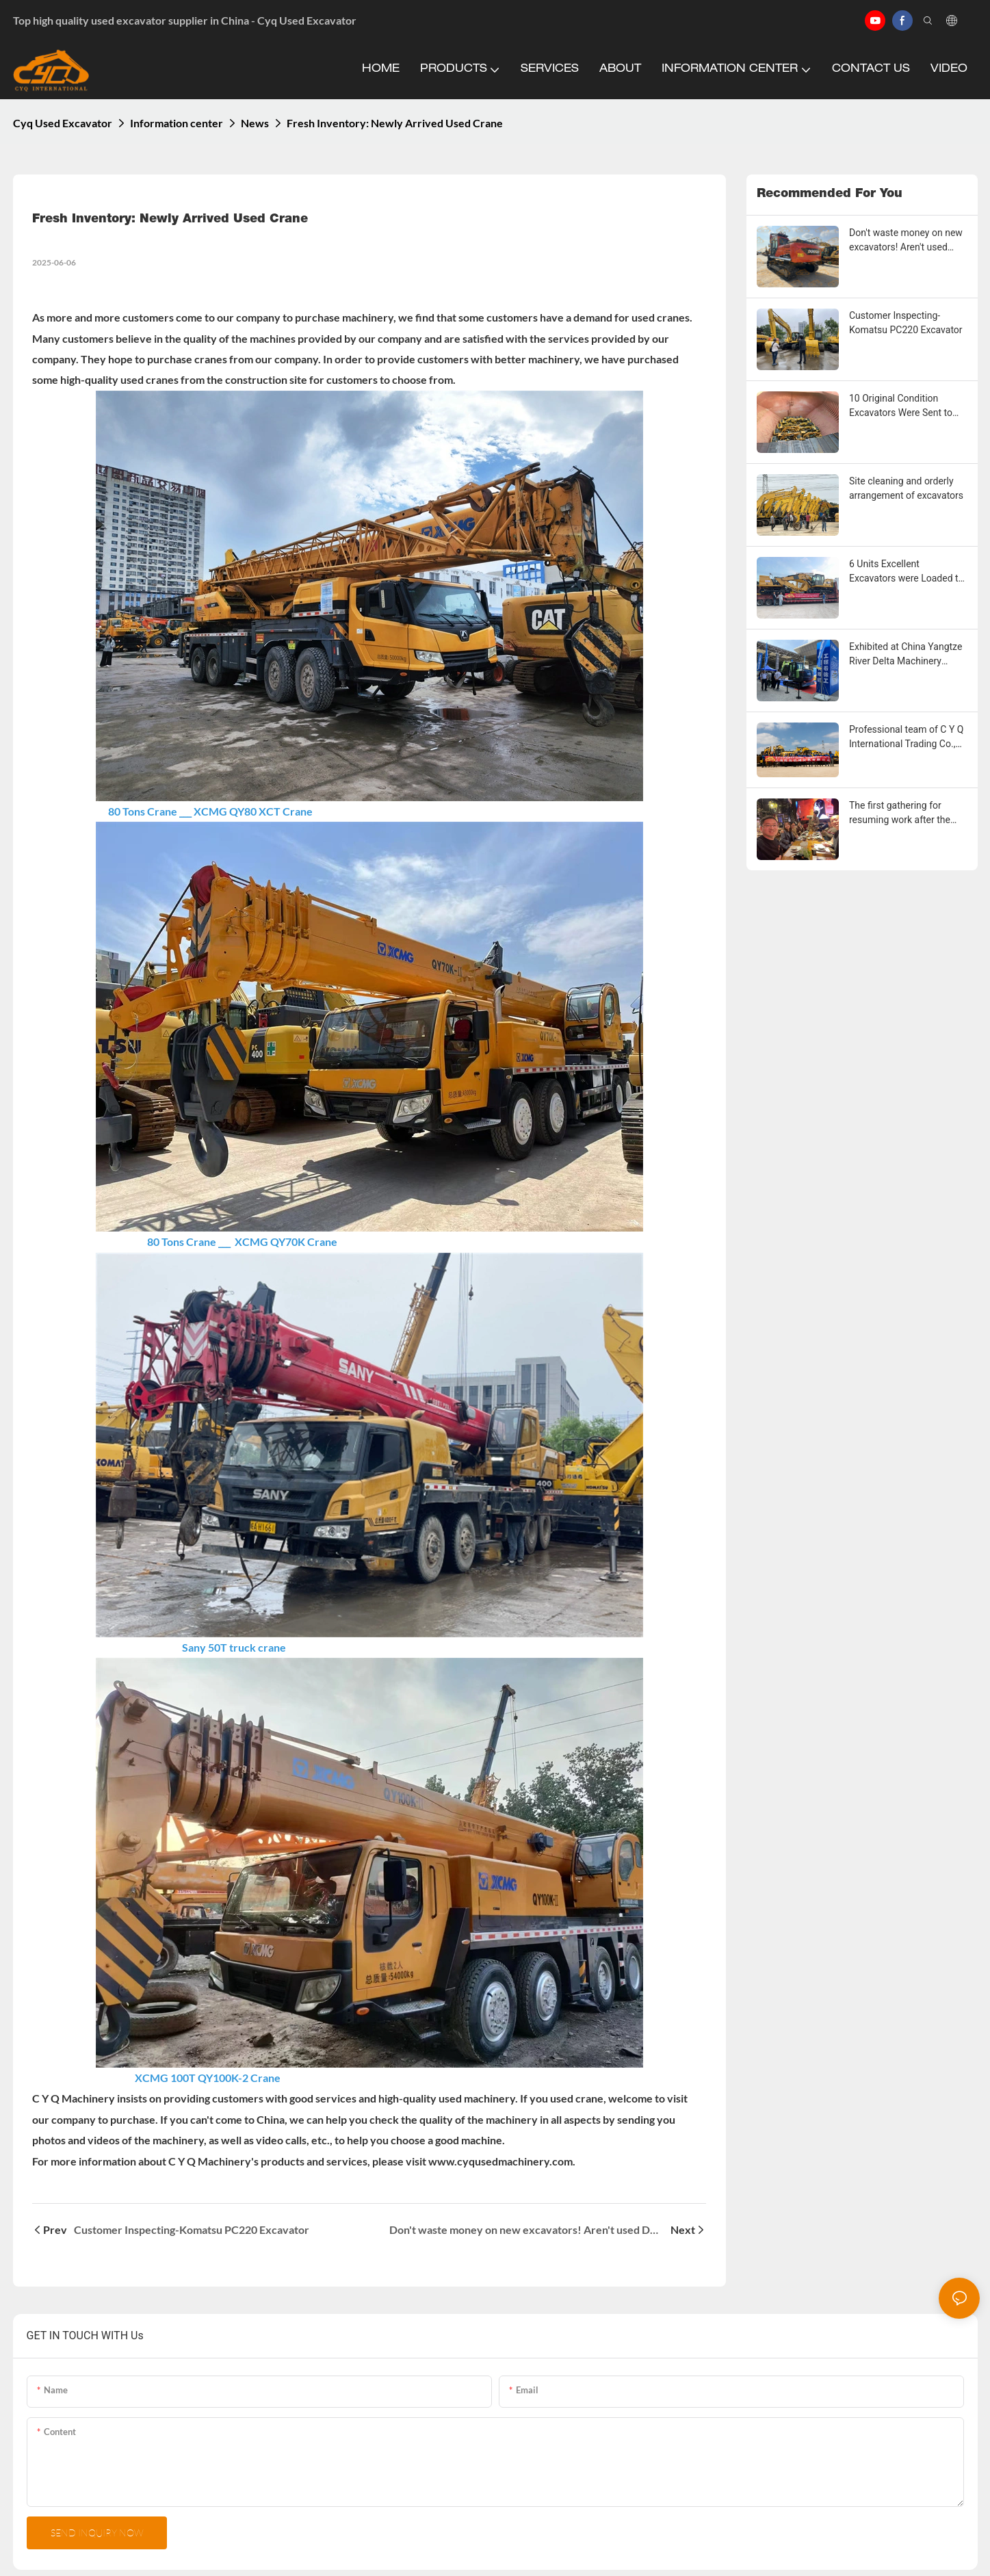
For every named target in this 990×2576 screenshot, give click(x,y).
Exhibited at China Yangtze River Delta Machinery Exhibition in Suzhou (905, 654)
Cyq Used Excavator (62, 122)
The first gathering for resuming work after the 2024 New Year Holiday (899, 813)
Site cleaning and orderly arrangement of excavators (906, 488)
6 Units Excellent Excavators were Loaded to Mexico (906, 572)
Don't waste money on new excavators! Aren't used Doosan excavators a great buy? (906, 241)
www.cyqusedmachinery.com (500, 2161)
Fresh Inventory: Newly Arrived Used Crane (395, 122)
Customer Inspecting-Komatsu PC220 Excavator (906, 322)
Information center (176, 122)
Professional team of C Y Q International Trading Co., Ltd (906, 737)
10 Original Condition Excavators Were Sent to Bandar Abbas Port (900, 406)
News (255, 122)
